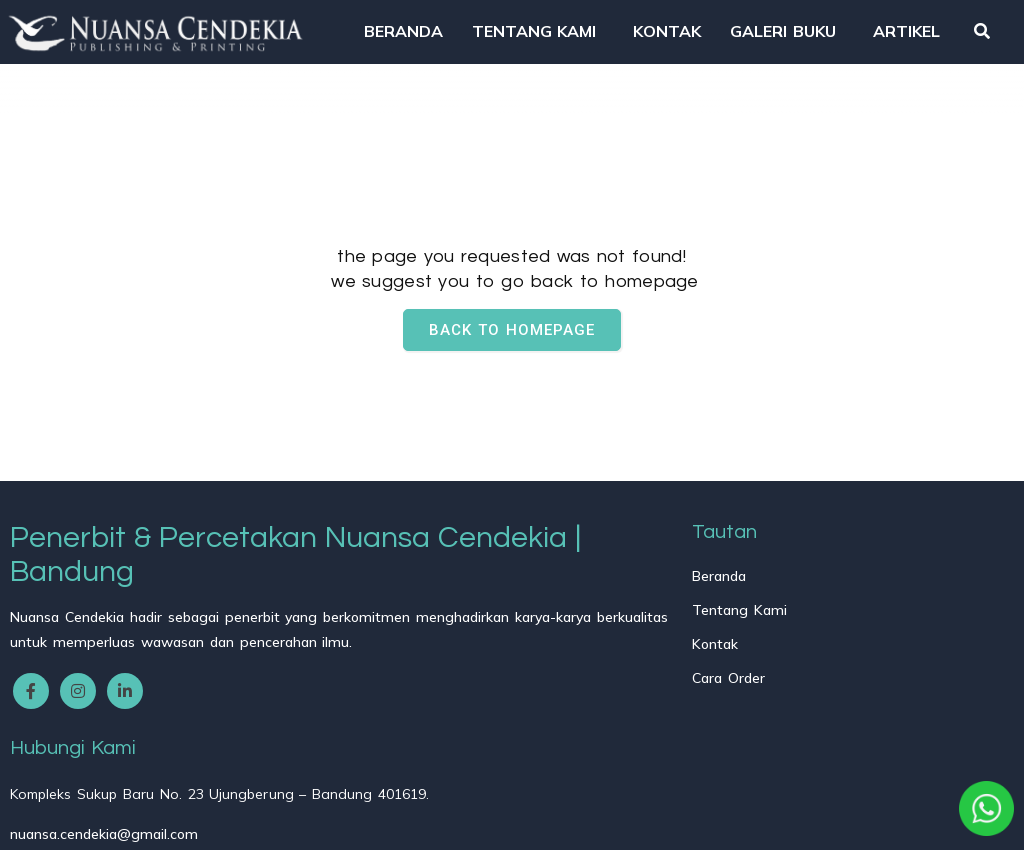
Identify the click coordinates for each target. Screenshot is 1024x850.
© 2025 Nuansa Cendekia (106, 821)
